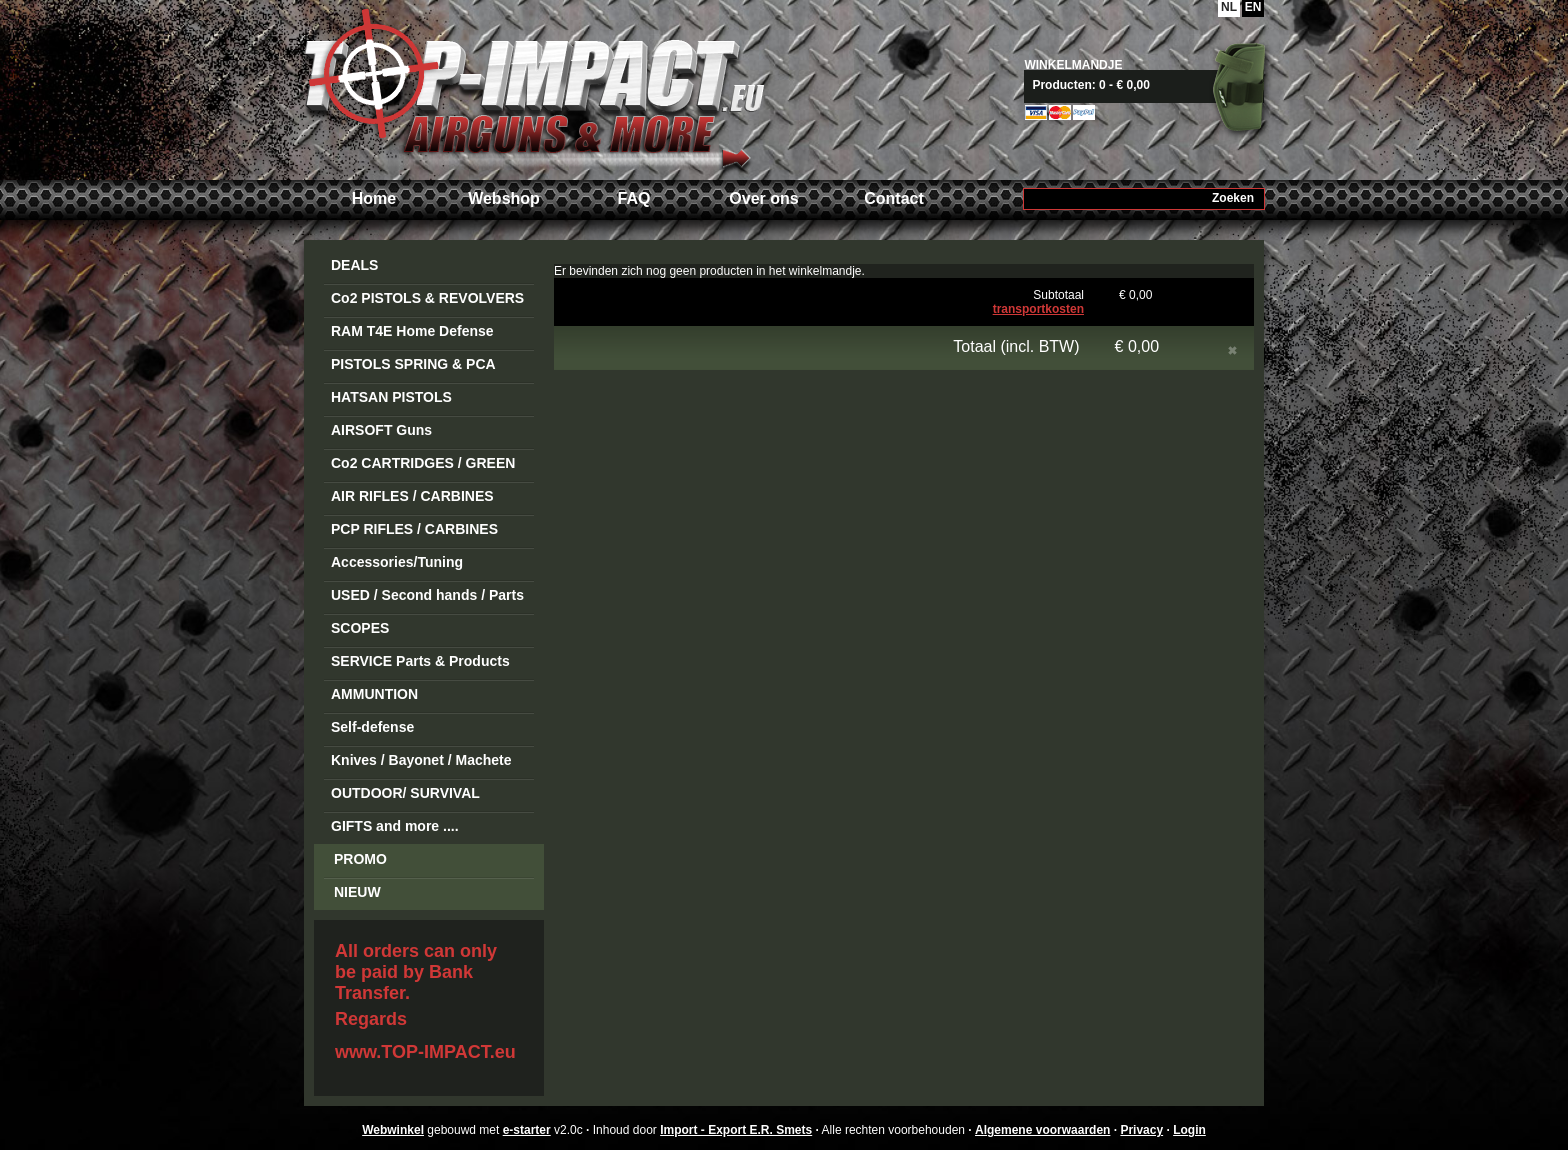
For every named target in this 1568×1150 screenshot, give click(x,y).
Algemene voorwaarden (1042, 1130)
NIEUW (357, 892)
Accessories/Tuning (397, 562)
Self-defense (372, 727)
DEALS (354, 265)
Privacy (1141, 1130)
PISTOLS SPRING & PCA (413, 364)
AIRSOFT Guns (381, 430)
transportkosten (1038, 309)
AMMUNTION (374, 694)
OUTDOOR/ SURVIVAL (405, 793)
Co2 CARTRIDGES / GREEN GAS (423, 466)
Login (1189, 1130)
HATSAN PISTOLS (391, 397)
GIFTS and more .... (395, 826)
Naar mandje (1151, 85)
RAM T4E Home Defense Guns (412, 334)
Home (374, 198)
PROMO (360, 859)
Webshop (504, 198)
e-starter (527, 1130)
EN (1253, 7)
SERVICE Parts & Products (420, 661)
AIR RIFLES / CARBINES (412, 496)
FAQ (634, 198)
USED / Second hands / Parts (427, 595)
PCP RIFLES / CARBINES (414, 529)
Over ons (763, 198)
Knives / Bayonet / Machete (421, 760)
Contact (894, 198)
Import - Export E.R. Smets (534, 87)
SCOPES (360, 628)
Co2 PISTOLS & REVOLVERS (427, 298)
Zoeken (1233, 198)
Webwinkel (393, 1130)
